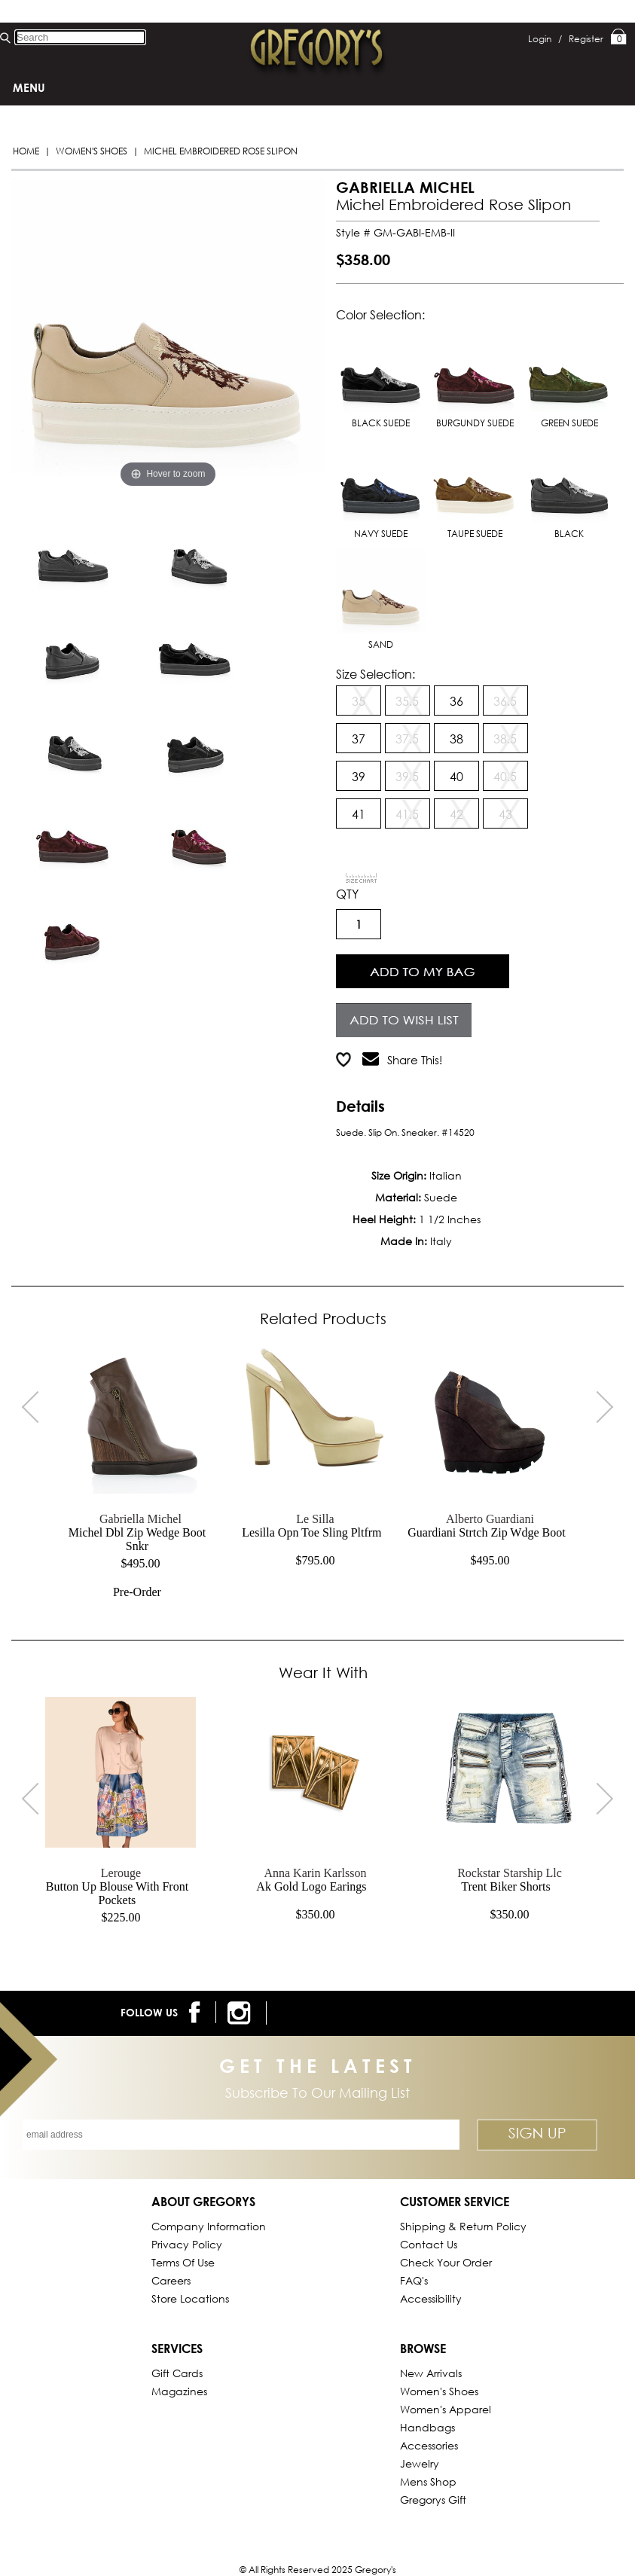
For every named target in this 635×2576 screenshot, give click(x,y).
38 (456, 738)
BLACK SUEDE (381, 377)
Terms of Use (183, 2262)
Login (545, 38)
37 (358, 738)
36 (456, 701)
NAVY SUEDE (381, 488)
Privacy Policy (186, 2244)
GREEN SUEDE (569, 377)
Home (26, 151)
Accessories (429, 2445)
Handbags (427, 2427)
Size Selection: (375, 674)
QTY (347, 894)
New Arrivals (431, 2373)
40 (456, 776)
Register (586, 38)
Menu (29, 87)
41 (358, 814)
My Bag (619, 38)
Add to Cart (422, 969)
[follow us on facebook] (197, 2012)
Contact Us (428, 2244)
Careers (171, 2280)
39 (358, 776)
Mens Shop (428, 2481)
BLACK (569, 488)
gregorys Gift (433, 2499)
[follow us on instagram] (241, 2013)
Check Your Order (446, 2262)
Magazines (179, 2391)
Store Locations (190, 2298)
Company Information (208, 2226)
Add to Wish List (403, 1018)
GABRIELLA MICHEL (405, 187)
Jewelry (419, 2463)
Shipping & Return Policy (463, 2226)
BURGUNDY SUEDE (475, 377)
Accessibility (431, 2298)
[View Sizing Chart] (361, 878)
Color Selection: (380, 314)
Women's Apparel (445, 2409)
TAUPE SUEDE (475, 488)
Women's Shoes (91, 151)
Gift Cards (177, 2373)
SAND (381, 599)
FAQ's (414, 2280)
